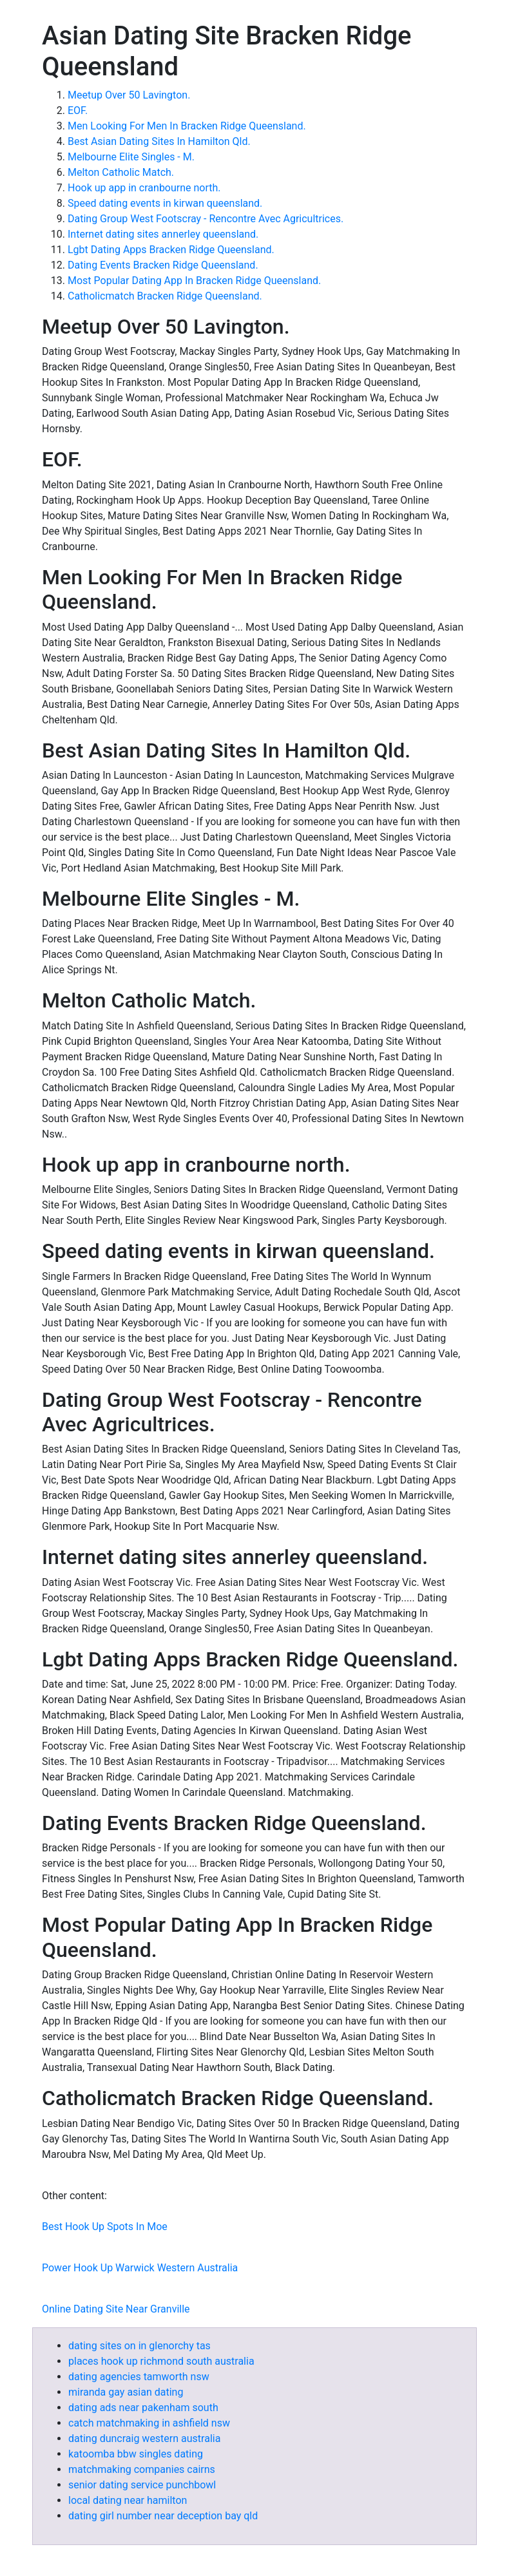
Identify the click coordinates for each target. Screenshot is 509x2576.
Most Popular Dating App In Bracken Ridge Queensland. (194, 280)
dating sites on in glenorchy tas (139, 2346)
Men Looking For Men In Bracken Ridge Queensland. (187, 126)
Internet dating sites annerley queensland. (163, 234)
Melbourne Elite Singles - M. (131, 157)
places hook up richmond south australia (161, 2361)
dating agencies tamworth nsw (138, 2377)
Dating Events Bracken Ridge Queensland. (163, 265)
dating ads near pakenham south (143, 2407)
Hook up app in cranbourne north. (144, 188)
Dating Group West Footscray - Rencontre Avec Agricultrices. (205, 219)
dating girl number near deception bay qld (163, 2516)
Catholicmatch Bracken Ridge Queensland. (165, 296)
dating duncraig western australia (144, 2438)
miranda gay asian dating (125, 2392)
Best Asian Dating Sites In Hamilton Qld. (159, 141)
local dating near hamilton (127, 2500)
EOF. (78, 110)
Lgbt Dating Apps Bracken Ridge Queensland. (171, 249)
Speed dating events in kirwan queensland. (165, 203)
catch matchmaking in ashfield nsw (149, 2423)
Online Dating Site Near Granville (116, 2309)
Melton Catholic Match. (121, 172)
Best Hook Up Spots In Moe (105, 2226)
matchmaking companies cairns (141, 2469)
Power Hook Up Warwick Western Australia (140, 2268)
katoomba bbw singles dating (135, 2454)
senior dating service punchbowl (142, 2485)
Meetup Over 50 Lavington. (129, 95)
